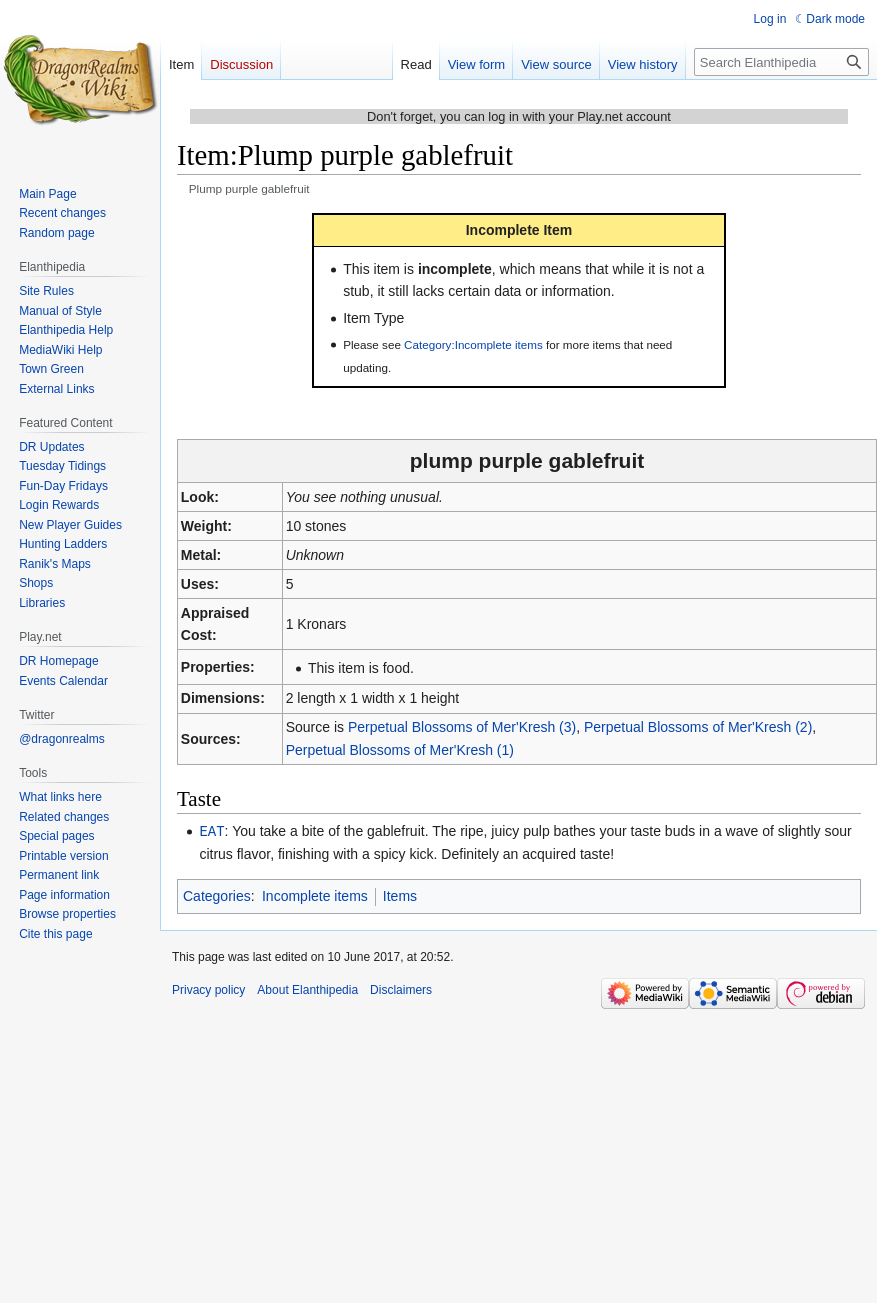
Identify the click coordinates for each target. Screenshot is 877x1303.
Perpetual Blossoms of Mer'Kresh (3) (462, 727)
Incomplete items (315, 895)
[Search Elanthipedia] (781, 62)
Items (400, 895)
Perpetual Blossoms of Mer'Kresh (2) (698, 727)
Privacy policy (208, 989)
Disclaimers (401, 989)
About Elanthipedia (307, 989)
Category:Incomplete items (473, 344)
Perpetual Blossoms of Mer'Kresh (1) (400, 750)
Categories (217, 895)
